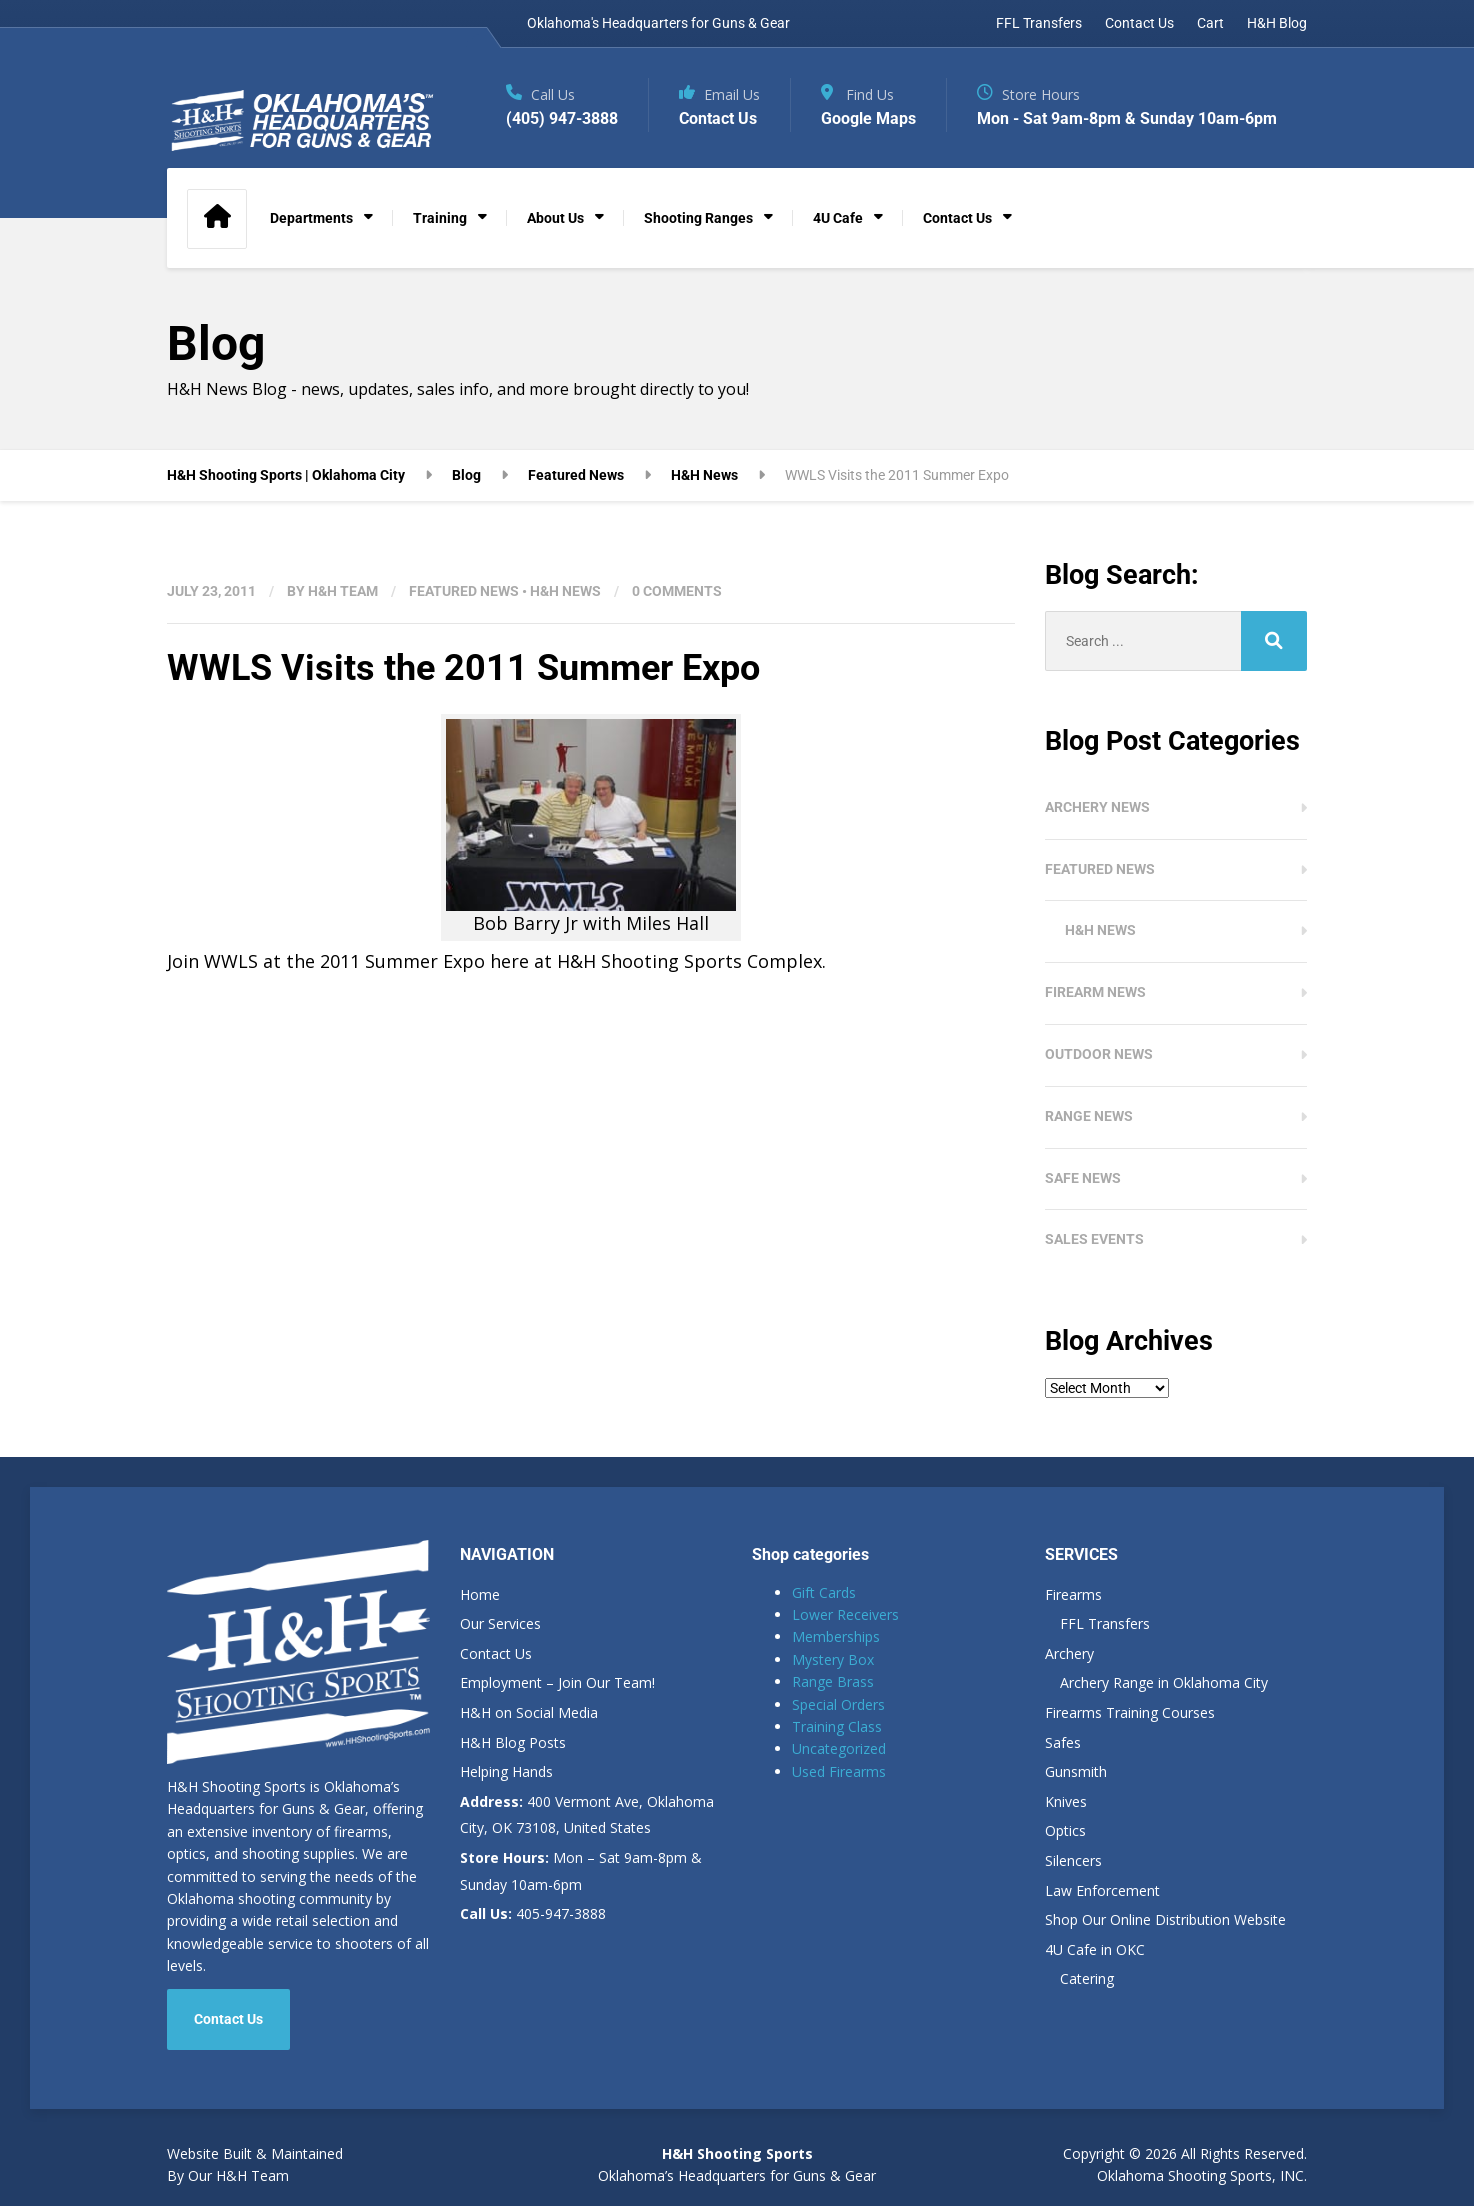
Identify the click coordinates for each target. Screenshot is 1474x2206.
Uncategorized (839, 1748)
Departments (311, 218)
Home (480, 1594)
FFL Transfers (1039, 23)
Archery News (1097, 807)
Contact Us (1139, 23)
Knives (1066, 1801)
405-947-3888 (533, 1913)
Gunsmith (1076, 1771)
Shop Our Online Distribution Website (1165, 1919)
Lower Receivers (845, 1614)
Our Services (500, 1623)
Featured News (464, 591)
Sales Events (1094, 1239)
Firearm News (1095, 992)
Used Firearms (839, 1771)
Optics (1065, 1830)
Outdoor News (1099, 1054)
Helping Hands (506, 1771)
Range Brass (833, 1681)
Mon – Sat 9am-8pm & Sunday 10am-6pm (581, 1871)
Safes (1063, 1742)
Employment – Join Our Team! (557, 1682)
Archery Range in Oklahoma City (1164, 1682)
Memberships (836, 1636)
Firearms (1073, 1594)
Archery (1069, 1653)
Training (440, 218)
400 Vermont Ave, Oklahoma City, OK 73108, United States (587, 1815)
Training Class (837, 1726)
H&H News (565, 591)
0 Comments (677, 591)
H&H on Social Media (529, 1712)
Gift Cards (824, 1592)
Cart (1210, 23)
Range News (1089, 1116)
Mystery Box (833, 1659)
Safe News (1083, 1178)
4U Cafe (838, 218)
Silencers (1073, 1860)
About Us (555, 218)
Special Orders (838, 1704)
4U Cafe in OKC (1095, 1949)
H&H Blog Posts (513, 1742)
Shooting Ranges (698, 218)
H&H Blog (1277, 23)
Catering (1087, 1978)
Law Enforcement (1102, 1890)
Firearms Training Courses (1130, 1712)
